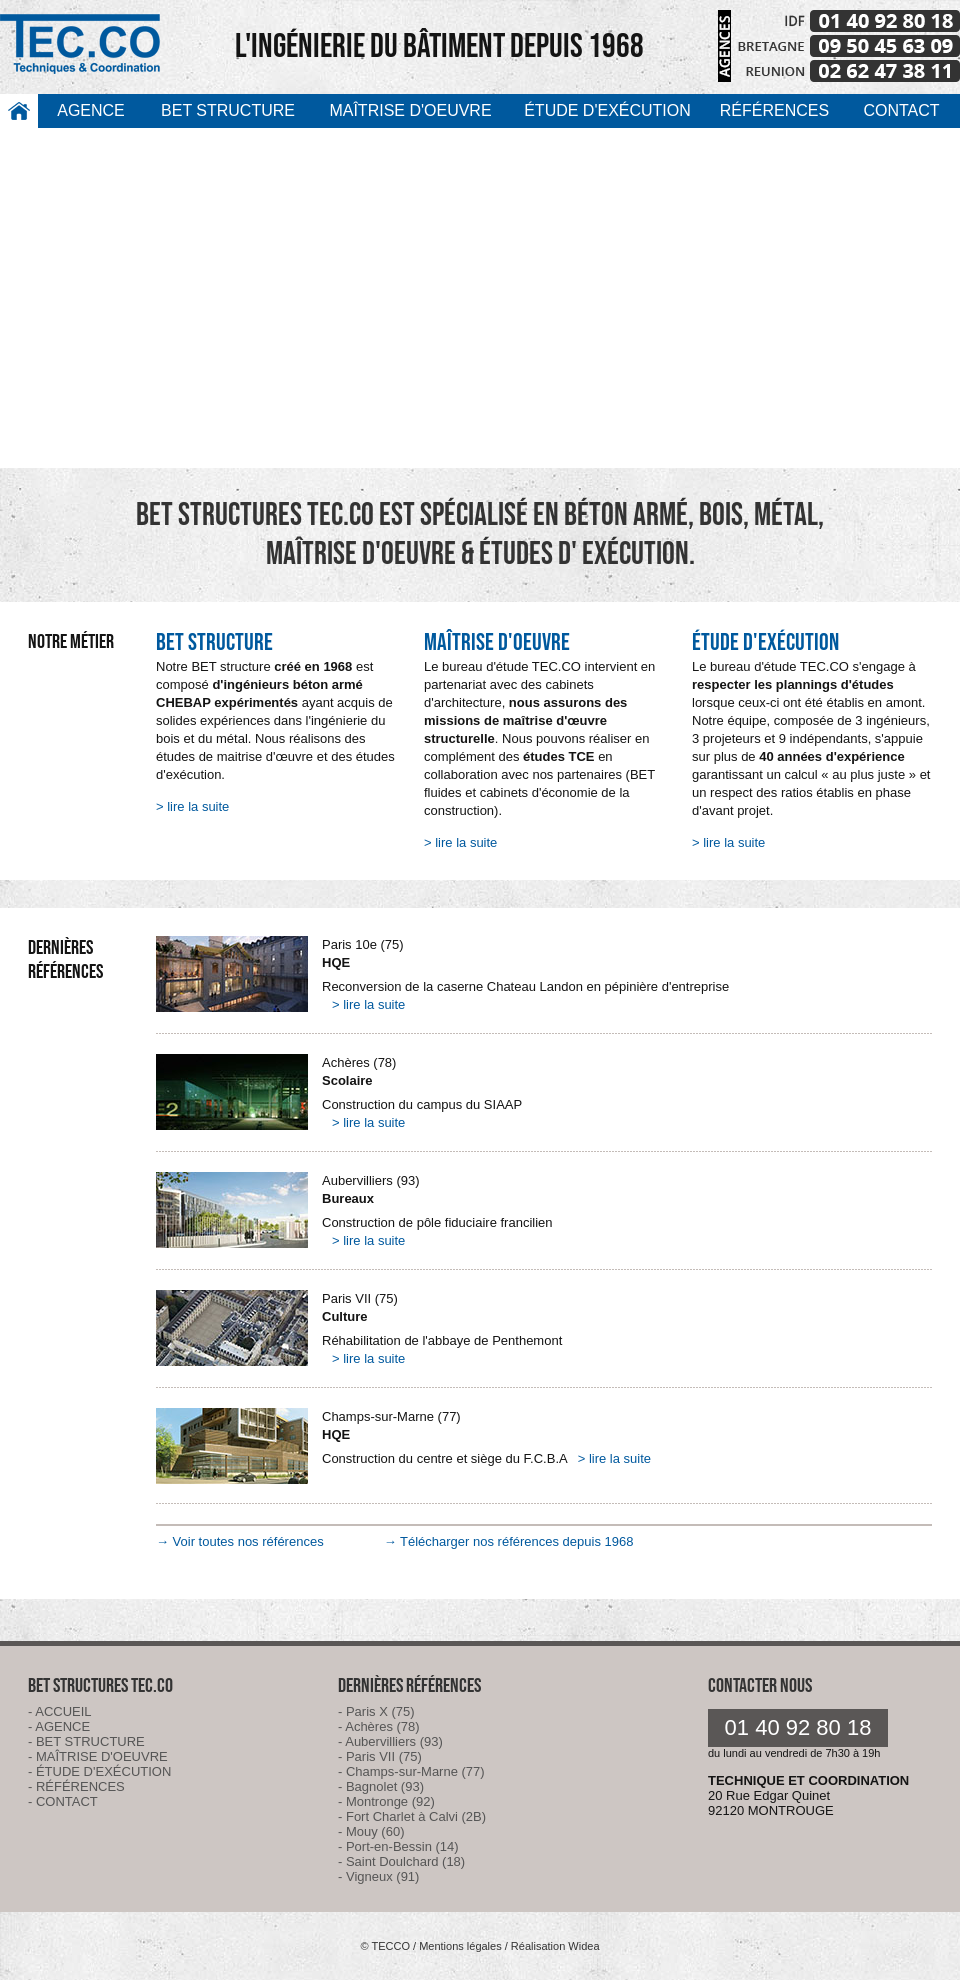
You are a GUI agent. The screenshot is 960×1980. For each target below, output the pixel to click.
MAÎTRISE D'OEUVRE (410, 110)
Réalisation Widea (555, 1946)
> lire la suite (192, 806)
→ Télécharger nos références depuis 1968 (509, 1541)
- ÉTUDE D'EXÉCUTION (99, 1771)
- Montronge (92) (386, 1801)
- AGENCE (59, 1726)
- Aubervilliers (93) (390, 1741)
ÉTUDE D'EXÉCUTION (607, 110)
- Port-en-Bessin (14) (398, 1846)
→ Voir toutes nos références (240, 1541)
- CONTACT (63, 1801)
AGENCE (91, 110)
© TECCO (384, 1946)
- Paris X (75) (376, 1711)
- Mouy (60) (371, 1831)
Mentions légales (460, 1946)
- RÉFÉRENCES (76, 1786)
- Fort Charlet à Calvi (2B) (412, 1816)
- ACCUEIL (60, 1711)
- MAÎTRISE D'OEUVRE (98, 1756)
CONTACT (901, 110)
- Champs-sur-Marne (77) (411, 1771)
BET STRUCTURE (228, 110)
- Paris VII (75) (380, 1756)
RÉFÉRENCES (774, 110)
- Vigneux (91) (378, 1876)
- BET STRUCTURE (86, 1741)
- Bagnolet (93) (381, 1786)
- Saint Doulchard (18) (401, 1861)
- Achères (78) (379, 1726)
